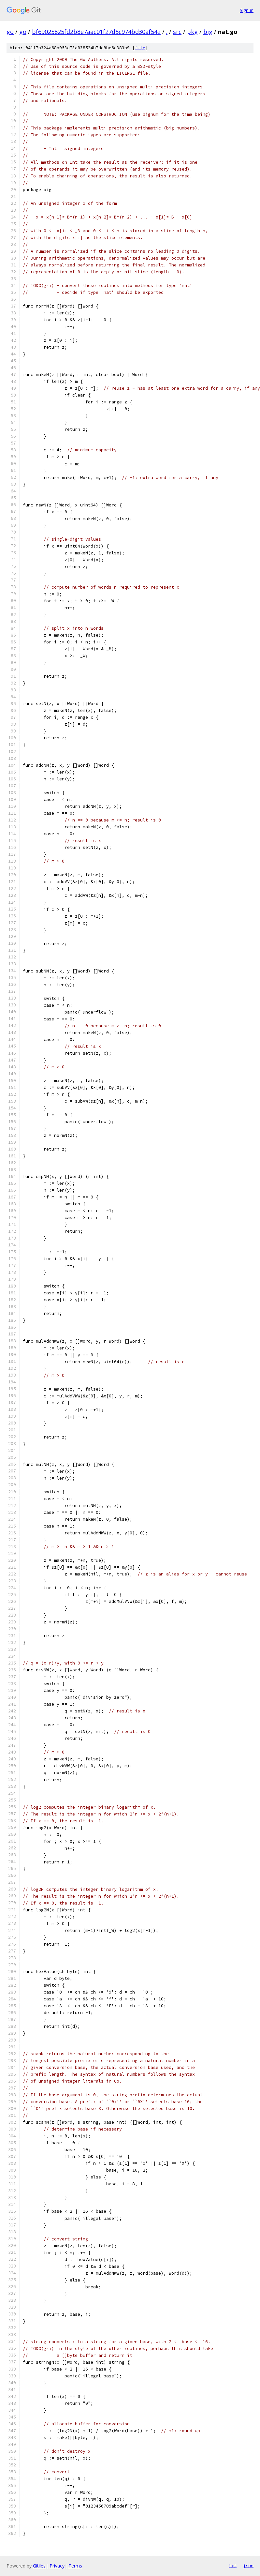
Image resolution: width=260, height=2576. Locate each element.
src (177, 32)
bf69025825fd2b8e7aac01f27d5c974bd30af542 (96, 32)
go (10, 32)
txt (233, 2565)
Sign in (246, 10)
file (140, 48)
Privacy (57, 2566)
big (207, 32)
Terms (75, 2566)
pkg (192, 32)
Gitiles (39, 2566)
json (248, 2565)
